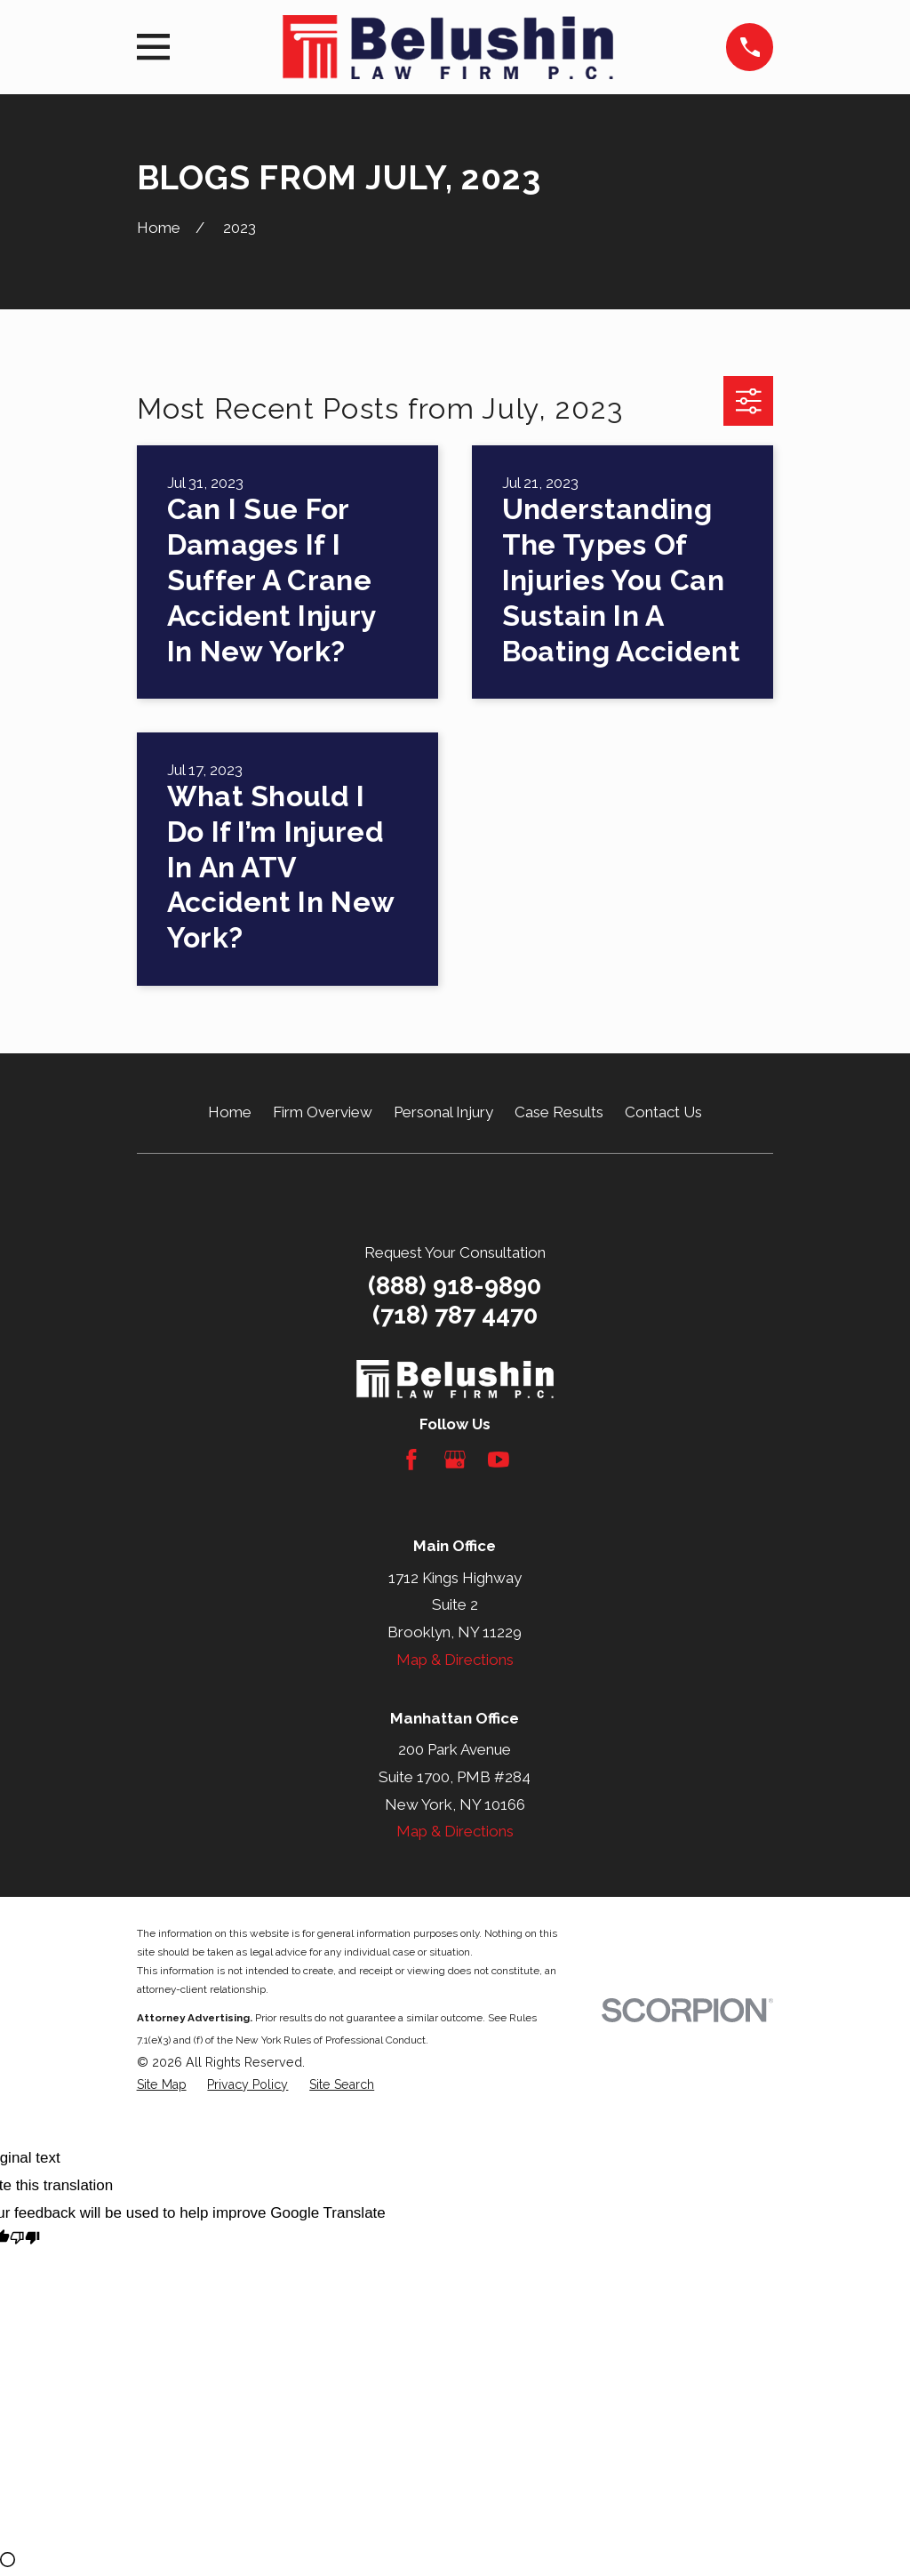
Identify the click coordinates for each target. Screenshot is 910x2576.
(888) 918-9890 (454, 1285)
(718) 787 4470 (455, 1315)
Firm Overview (322, 1112)
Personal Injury (443, 1112)
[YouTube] (498, 1459)
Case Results (559, 1112)
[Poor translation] (25, 2240)
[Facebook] (411, 1459)
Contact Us (663, 1112)
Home (229, 1112)
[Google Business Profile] (455, 1459)
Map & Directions (455, 1659)
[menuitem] (162, 2085)
